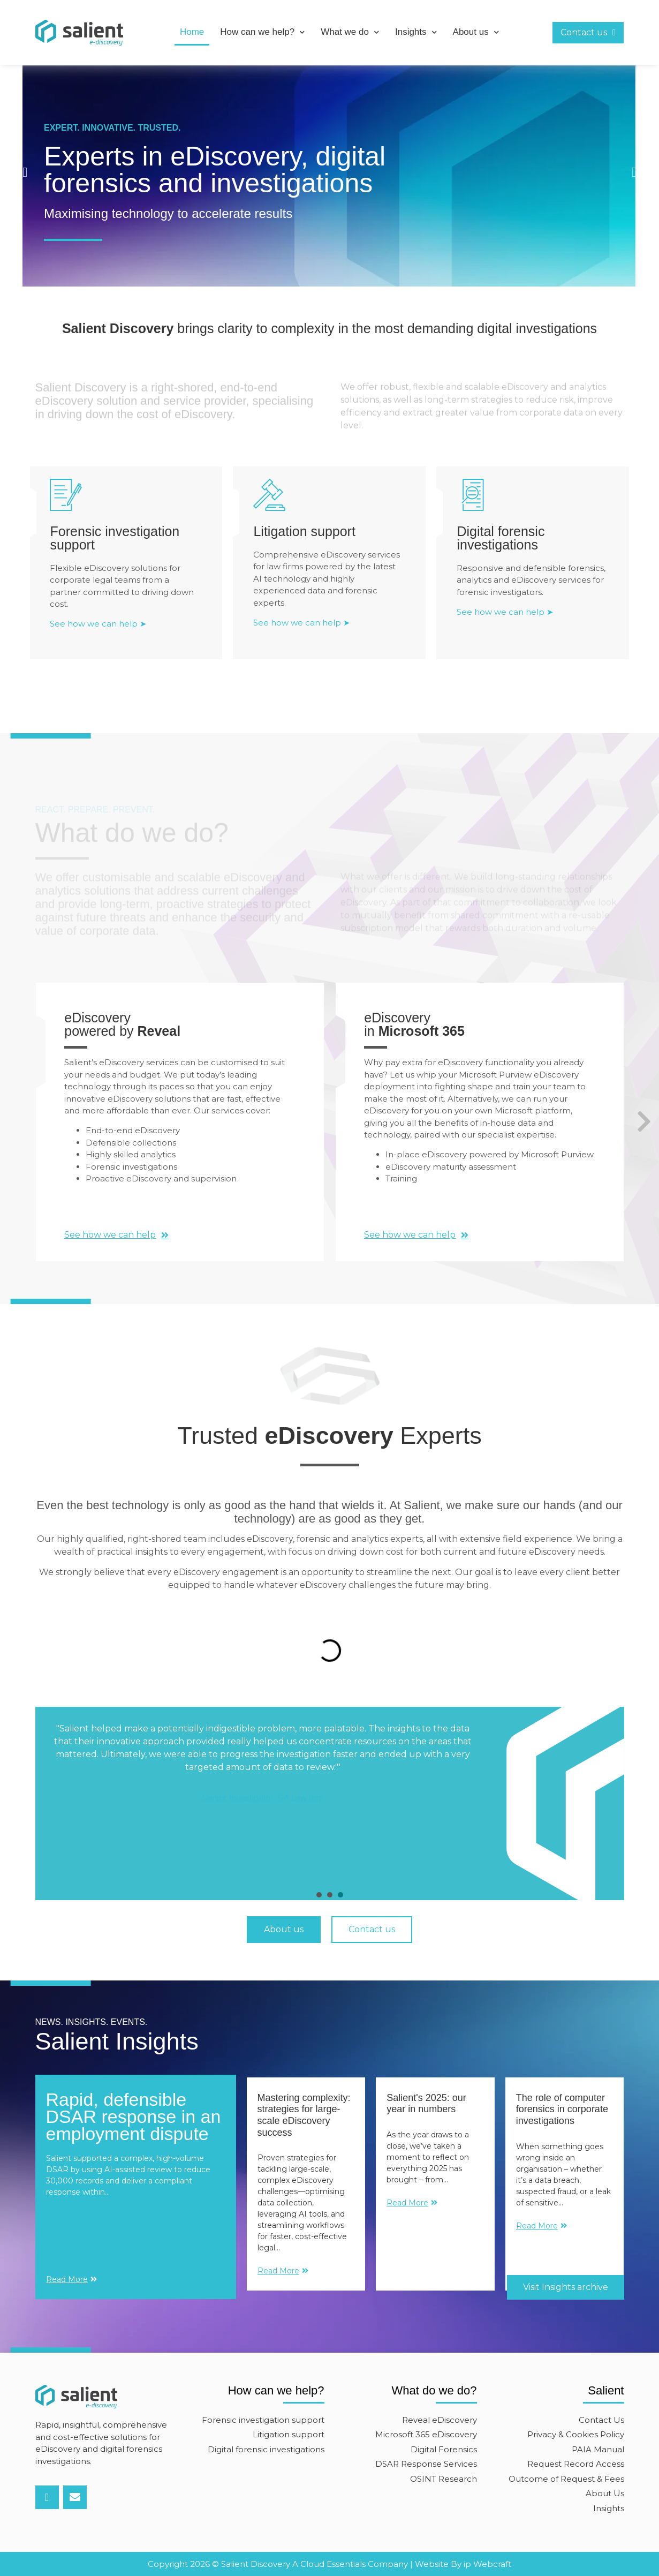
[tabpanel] (329, 1793)
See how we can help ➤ (98, 644)
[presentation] (319, 1894)
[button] (24, 172)
